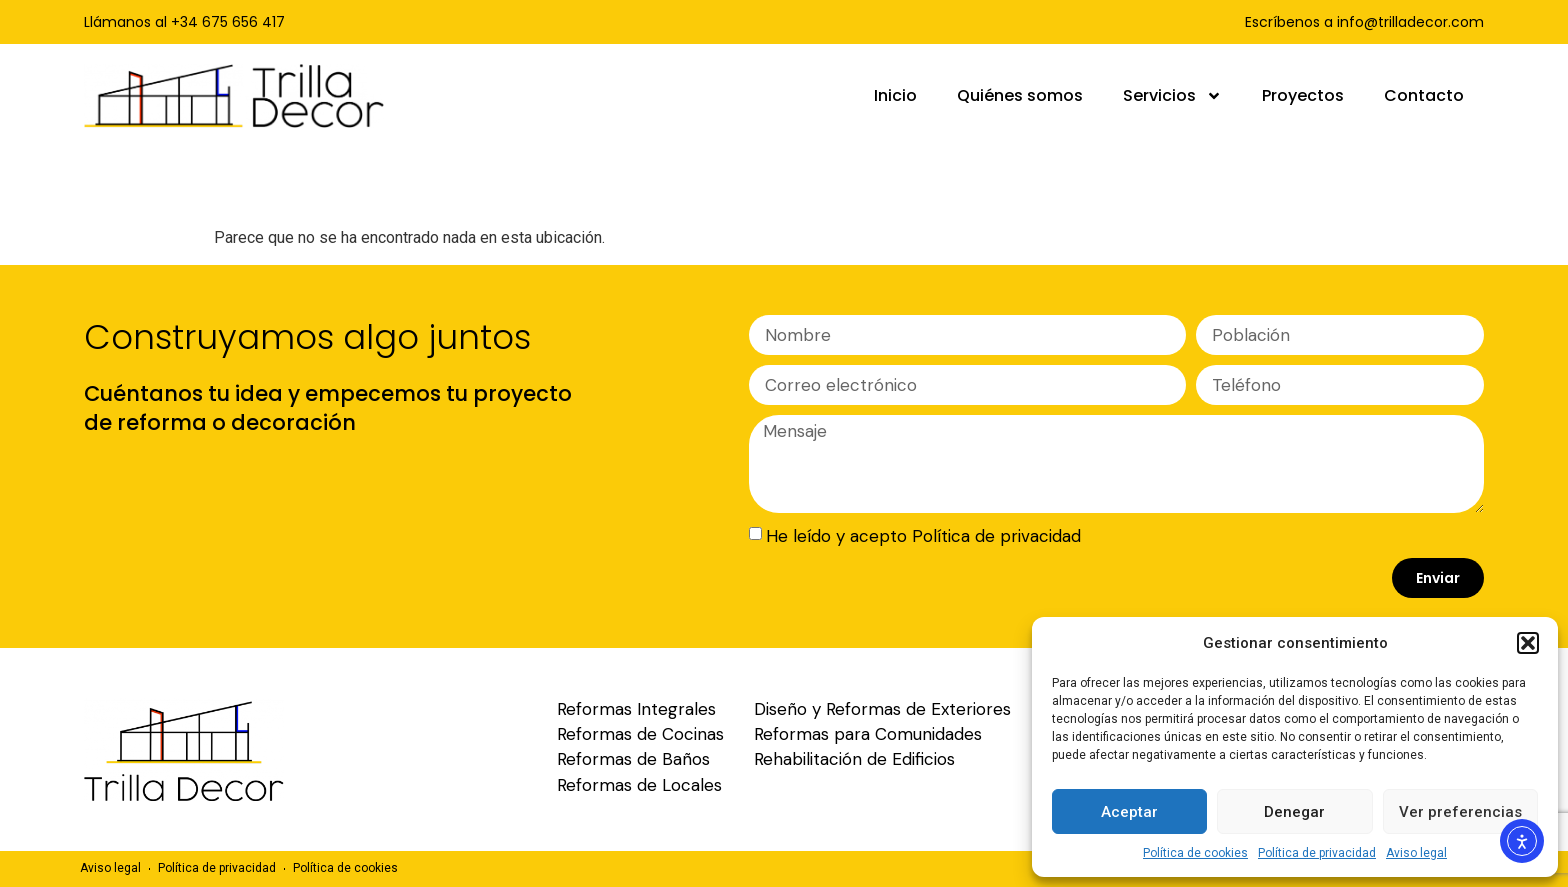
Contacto (1424, 95)
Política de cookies (1195, 853)
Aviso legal (1416, 853)
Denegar (1294, 812)
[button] (1528, 643)
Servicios (1172, 96)
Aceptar (1129, 812)
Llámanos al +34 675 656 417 (184, 22)
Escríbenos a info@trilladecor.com (1364, 22)
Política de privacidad (1317, 853)
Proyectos (1303, 95)
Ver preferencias (1460, 812)
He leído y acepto (923, 536)
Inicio (895, 95)
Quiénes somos (1020, 95)
